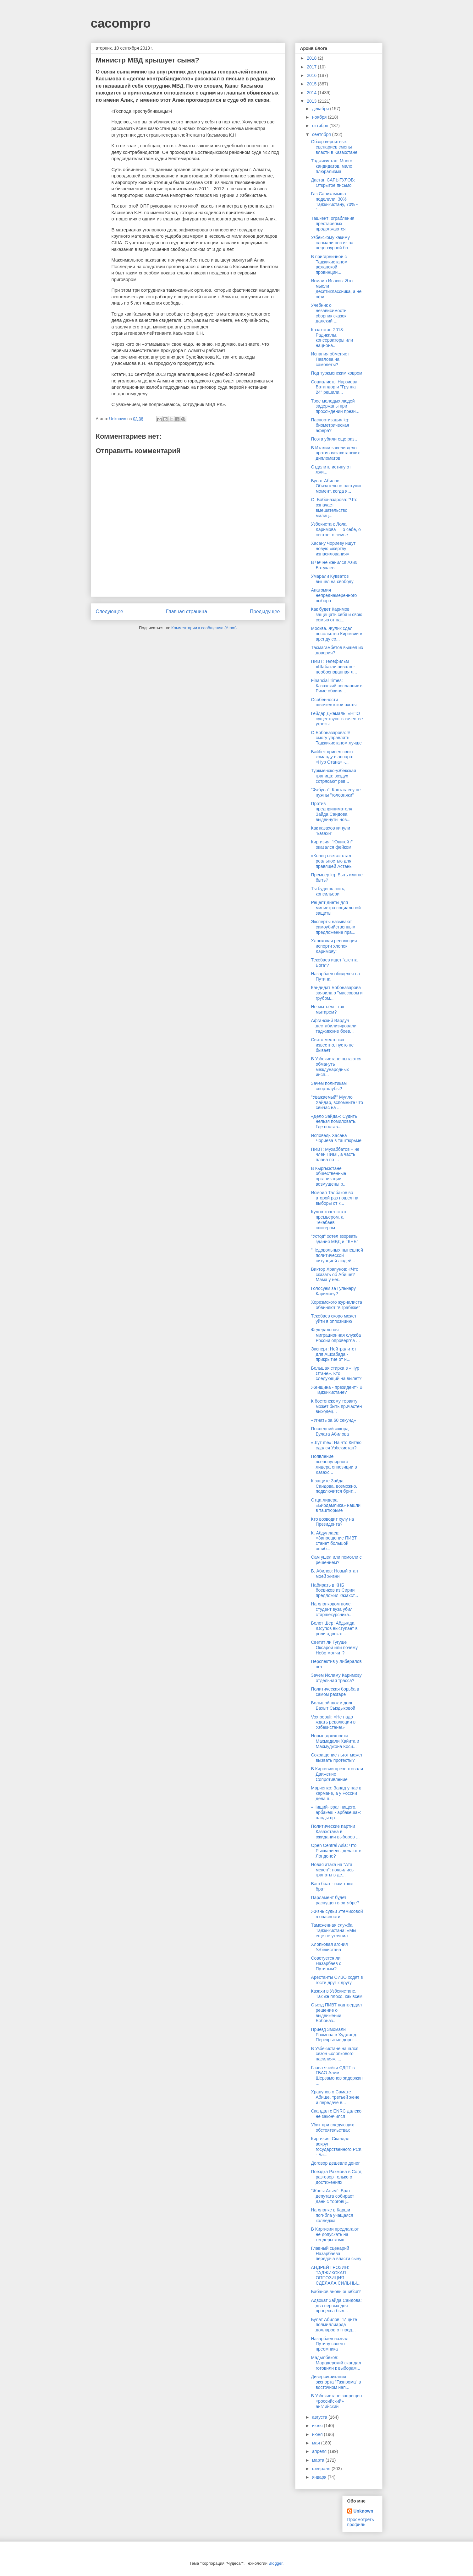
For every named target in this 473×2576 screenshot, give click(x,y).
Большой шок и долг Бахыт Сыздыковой (333, 1705)
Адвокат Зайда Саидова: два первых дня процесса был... (336, 2306)
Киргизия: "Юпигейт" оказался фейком (332, 844)
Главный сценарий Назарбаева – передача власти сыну (336, 2253)
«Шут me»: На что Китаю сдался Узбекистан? (336, 1445)
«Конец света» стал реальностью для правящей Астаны (331, 861)
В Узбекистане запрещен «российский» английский (336, 2401)
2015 (312, 83)
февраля (322, 2468)
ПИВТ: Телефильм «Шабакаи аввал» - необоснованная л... (334, 666)
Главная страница (186, 611)
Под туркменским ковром (336, 373)
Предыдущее (265, 611)
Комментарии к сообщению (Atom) (204, 627)
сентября (322, 134)
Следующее (109, 611)
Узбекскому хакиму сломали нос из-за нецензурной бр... (332, 243)
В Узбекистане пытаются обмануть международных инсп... (336, 1066)
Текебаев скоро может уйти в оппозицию (333, 1318)
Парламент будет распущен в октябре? (335, 1900)
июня (318, 2434)
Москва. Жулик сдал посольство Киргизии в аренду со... (336, 633)
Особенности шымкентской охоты (333, 702)
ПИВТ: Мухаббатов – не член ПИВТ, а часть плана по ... (335, 1154)
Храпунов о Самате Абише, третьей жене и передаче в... (335, 2097)
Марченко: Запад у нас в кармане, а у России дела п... (336, 1793)
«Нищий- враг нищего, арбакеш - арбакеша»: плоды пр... (336, 1812)
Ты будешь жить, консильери (328, 891)
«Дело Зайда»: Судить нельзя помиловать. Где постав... (334, 1121)
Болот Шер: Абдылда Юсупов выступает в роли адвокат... (334, 1628)
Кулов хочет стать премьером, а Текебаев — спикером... (329, 1219)
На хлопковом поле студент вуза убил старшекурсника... (331, 1609)
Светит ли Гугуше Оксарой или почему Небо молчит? (334, 1647)
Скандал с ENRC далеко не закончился (336, 2113)
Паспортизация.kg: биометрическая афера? (330, 425)
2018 (312, 58)
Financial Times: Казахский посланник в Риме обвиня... (336, 686)
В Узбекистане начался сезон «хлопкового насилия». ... (334, 2054)
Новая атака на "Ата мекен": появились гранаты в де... (332, 1870)
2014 (312, 92)
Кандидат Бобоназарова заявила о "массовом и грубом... (336, 993)
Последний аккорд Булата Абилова (330, 1431)
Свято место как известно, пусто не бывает (332, 1045)
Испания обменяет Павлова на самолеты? (330, 359)
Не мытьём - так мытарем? (327, 1009)
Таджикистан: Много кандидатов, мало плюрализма (331, 166)
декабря (321, 108)
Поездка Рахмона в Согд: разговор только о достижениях (336, 2177)
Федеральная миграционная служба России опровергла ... (336, 1335)
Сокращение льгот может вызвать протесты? (336, 1757)
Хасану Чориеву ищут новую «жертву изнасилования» (333, 548)
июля (318, 2425)
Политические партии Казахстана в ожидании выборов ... (335, 1831)
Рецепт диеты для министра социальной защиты (335, 908)
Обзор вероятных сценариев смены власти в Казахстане (334, 147)
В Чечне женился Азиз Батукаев (334, 565)
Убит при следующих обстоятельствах (332, 2127)
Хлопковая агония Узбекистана (329, 1947)
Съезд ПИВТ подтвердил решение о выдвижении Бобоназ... (336, 2012)
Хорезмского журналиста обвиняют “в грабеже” (336, 1305)
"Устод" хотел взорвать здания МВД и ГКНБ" (334, 1239)
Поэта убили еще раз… (335, 438)
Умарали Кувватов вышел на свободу (332, 579)
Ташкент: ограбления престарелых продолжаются (332, 223)
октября (320, 125)
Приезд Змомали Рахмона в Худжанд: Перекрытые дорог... (334, 2035)
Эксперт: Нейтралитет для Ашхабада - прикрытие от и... (333, 1354)
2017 (312, 66)
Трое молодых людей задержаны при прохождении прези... (335, 406)
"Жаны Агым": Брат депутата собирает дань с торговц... (332, 2196)
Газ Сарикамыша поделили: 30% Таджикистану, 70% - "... (334, 201)
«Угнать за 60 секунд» (333, 1420)
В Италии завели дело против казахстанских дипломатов (335, 453)
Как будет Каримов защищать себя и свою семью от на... (336, 614)
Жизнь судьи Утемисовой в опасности (337, 1914)
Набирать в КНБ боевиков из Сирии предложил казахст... (334, 1590)
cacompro (121, 23)
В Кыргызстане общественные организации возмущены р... (328, 1176)
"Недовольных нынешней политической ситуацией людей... (337, 1255)
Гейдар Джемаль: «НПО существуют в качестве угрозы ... (337, 719)
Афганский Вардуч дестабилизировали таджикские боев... (333, 1026)
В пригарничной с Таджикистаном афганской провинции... (329, 264)
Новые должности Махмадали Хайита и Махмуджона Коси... (335, 1741)
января (319, 2477)
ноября (320, 117)
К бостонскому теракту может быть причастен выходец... (336, 1406)
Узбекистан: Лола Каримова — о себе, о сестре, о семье (335, 529)
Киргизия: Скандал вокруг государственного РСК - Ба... (336, 2146)
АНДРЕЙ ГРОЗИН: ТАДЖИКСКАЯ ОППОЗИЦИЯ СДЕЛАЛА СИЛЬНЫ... (335, 2275)
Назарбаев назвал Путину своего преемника (329, 2344)
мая (316, 2442)
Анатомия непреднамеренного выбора (334, 595)
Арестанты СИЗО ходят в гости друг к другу (337, 1980)
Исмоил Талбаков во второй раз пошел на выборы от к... (334, 1198)
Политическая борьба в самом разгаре (335, 1691)
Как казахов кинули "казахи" (330, 830)
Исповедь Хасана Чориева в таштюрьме (336, 1138)
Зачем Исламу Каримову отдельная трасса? (336, 1678)
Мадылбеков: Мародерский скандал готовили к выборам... (336, 2363)
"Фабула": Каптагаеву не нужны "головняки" (335, 792)
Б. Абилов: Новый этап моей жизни (334, 1573)
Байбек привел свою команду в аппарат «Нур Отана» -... (332, 757)
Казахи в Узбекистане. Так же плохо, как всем (336, 1994)
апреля (320, 2451)
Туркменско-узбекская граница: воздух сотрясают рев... (333, 776)
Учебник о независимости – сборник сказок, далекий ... (330, 313)
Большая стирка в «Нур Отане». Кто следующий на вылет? (336, 1373)
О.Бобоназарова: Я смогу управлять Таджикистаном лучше (336, 738)
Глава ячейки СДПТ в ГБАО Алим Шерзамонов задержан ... (337, 2075)
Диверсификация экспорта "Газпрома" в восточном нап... (336, 2382)
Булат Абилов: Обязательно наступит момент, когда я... (336, 486)
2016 (312, 75)
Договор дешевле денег (335, 2163)
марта (319, 2460)
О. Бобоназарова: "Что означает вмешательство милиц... (334, 507)
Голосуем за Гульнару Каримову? (333, 1291)
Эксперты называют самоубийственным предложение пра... (333, 927)
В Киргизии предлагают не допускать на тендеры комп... (335, 2234)
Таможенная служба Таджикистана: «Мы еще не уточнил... (333, 1930)
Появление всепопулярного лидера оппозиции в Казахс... (334, 1464)
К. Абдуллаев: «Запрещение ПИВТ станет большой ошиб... (334, 1540)
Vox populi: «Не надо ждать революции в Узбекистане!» (333, 1722)
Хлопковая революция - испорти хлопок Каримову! (335, 946)
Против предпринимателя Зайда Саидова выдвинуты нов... (331, 811)
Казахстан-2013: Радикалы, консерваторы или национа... (332, 337)
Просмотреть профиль (360, 2522)
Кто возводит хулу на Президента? (332, 1522)
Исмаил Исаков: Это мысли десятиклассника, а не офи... (336, 288)
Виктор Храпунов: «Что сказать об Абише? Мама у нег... (334, 1274)
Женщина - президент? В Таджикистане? (336, 1390)
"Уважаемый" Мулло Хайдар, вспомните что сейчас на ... (337, 1102)
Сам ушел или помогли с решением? (336, 1560)
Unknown (363, 2511)
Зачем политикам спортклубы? (329, 1086)
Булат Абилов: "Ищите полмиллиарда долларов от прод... (334, 2325)
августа (320, 2417)
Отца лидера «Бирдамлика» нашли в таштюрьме (335, 1505)
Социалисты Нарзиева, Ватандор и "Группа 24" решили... (334, 387)
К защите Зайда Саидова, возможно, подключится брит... (334, 1486)
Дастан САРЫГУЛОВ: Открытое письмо (333, 182)
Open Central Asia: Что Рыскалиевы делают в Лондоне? (336, 1851)
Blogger (276, 2563)
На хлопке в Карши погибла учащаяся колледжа (332, 2215)
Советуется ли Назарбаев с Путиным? (326, 1963)
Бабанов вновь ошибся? (335, 2291)
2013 (312, 101)
